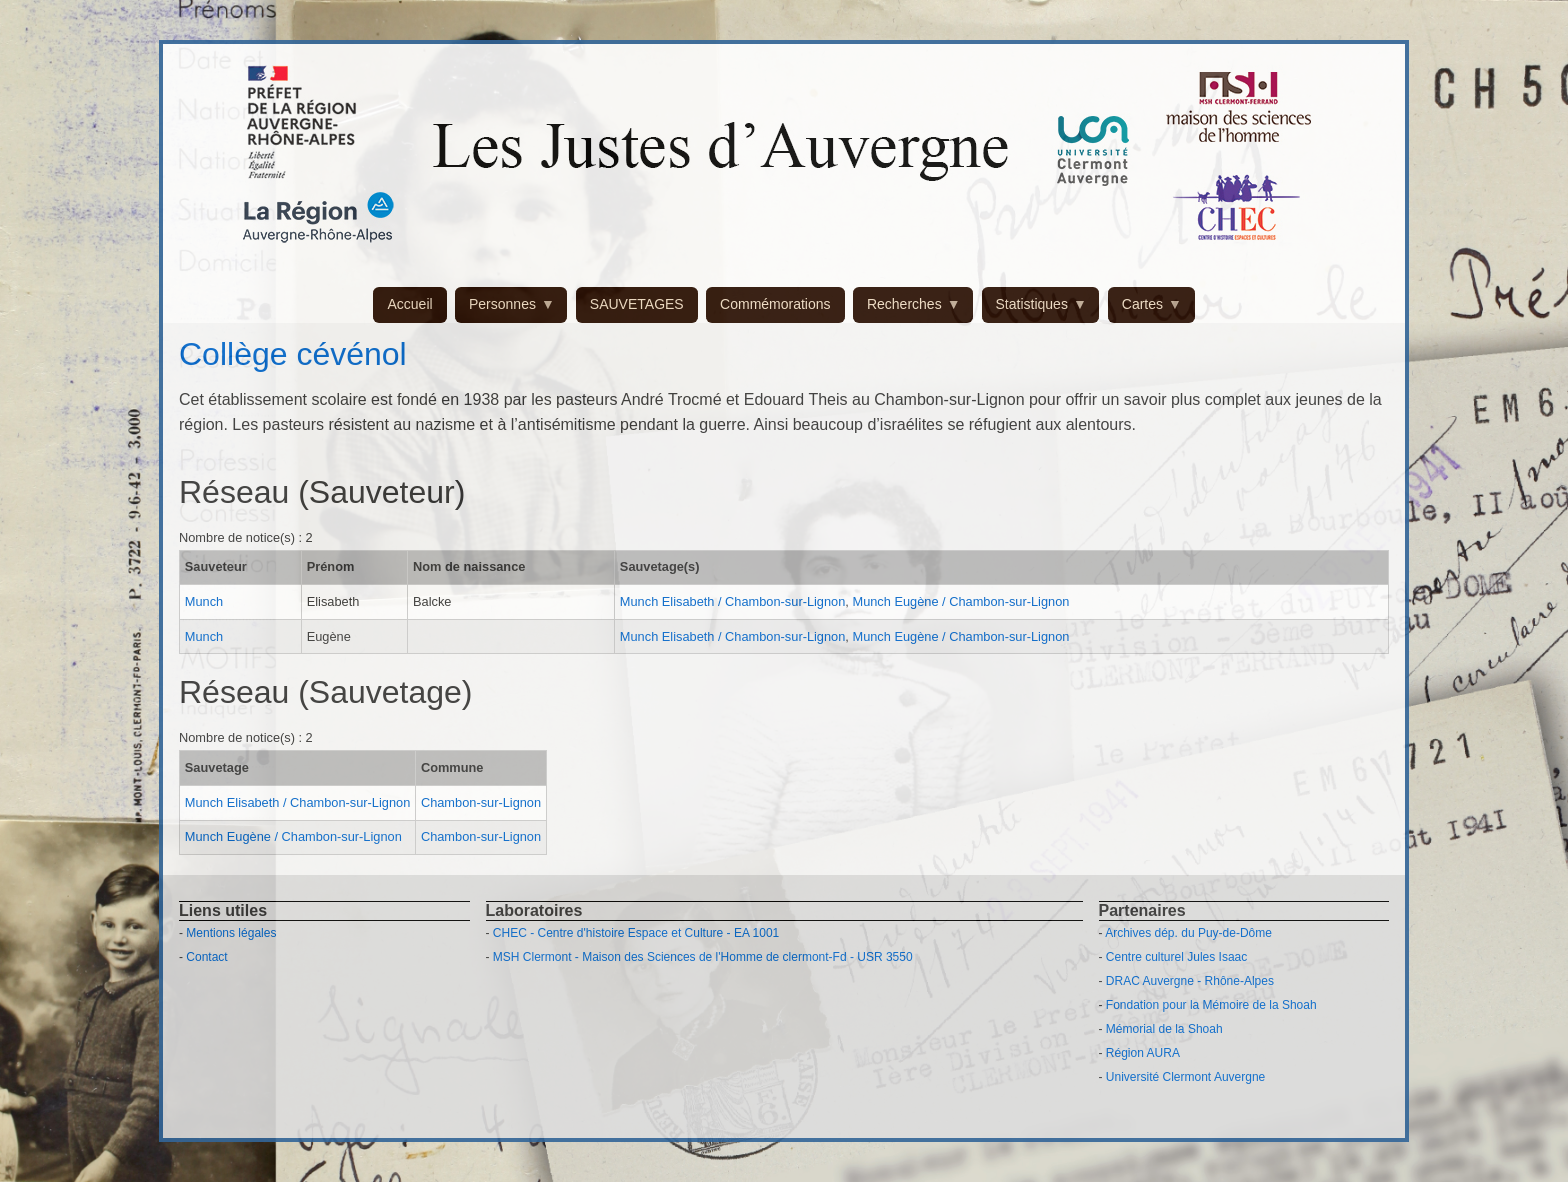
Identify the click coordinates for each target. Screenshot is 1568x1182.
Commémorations (775, 304)
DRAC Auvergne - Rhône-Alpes (1190, 981)
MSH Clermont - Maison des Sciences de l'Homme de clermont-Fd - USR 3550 (703, 957)
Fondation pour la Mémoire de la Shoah (1211, 1005)
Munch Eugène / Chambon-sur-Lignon (960, 601)
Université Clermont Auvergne (1185, 1077)
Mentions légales (231, 933)
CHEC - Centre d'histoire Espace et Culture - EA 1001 (636, 933)
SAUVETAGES (637, 304)
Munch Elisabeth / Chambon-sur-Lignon (733, 601)
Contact (206, 957)
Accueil (409, 304)
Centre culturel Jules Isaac (1176, 957)
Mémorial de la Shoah (1164, 1029)
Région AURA (1143, 1053)
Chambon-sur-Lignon (481, 802)
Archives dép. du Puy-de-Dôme (1188, 933)
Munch (204, 601)
